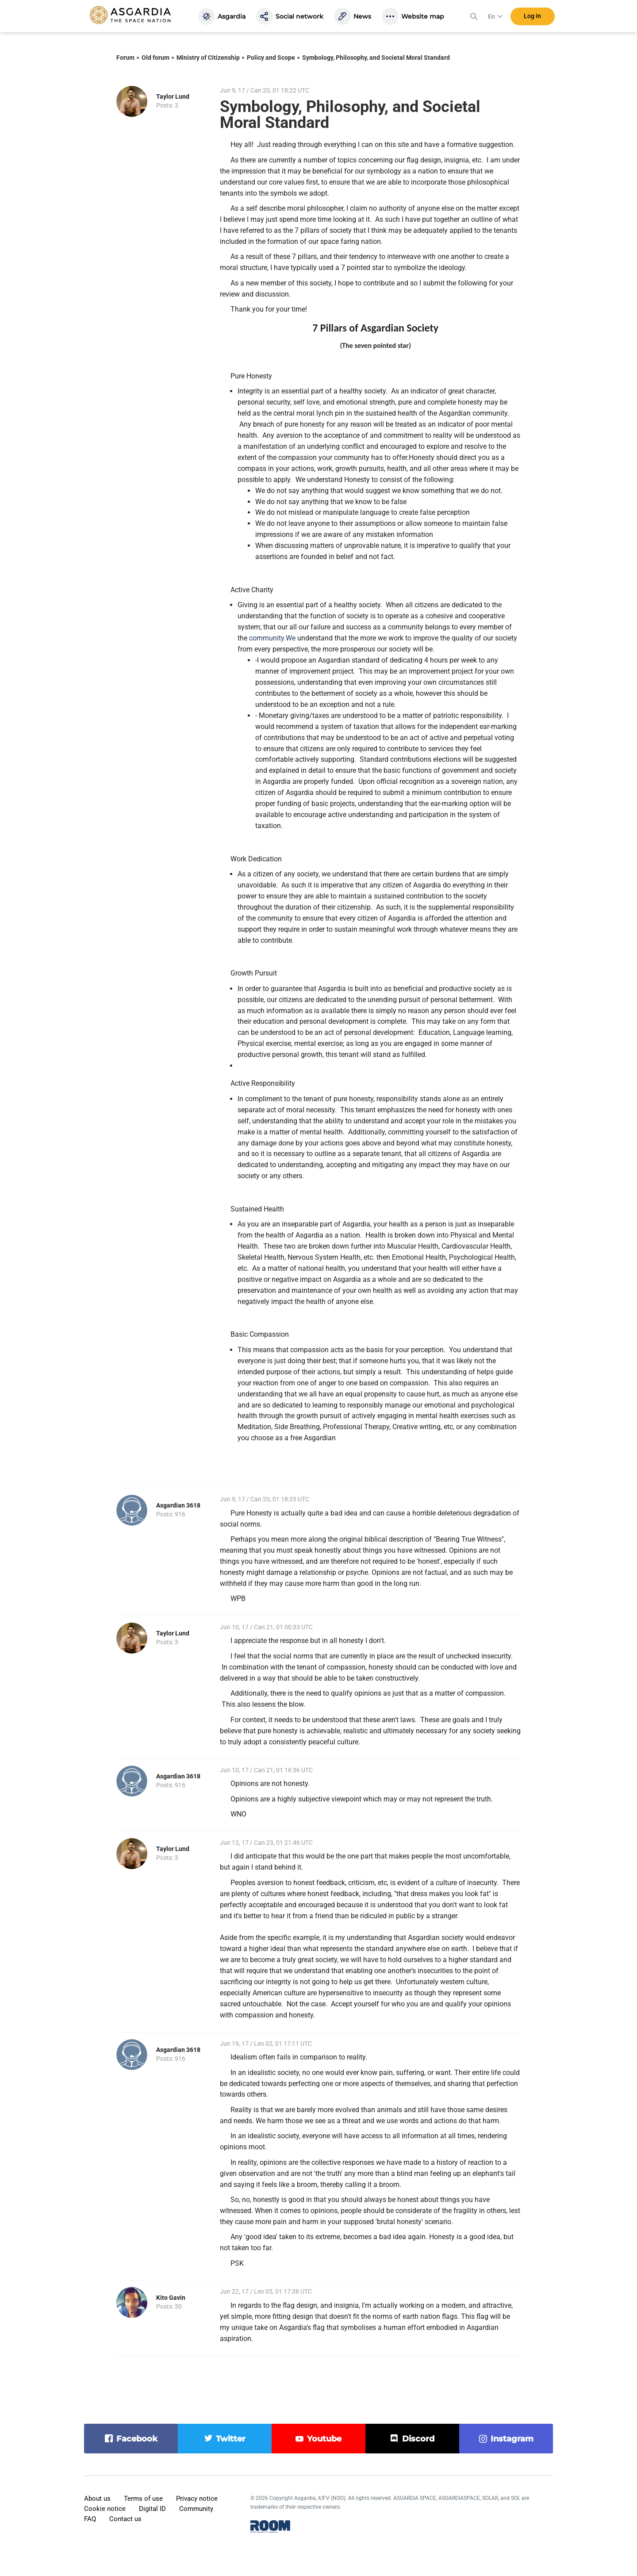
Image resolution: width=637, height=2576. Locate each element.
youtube (324, 2439)
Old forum (155, 57)
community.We (272, 638)
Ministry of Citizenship (208, 57)
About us (97, 2499)
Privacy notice (197, 2499)
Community (196, 2509)
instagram (512, 2439)
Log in (532, 17)
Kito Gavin (170, 2297)
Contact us (125, 2519)
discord (418, 2439)
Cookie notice (105, 2509)
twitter (231, 2439)
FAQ (90, 2519)
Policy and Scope (271, 57)
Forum (125, 57)
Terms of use (143, 2499)
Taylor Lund (172, 96)
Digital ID (152, 2509)
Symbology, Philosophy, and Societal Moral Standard (376, 57)
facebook (136, 2439)
